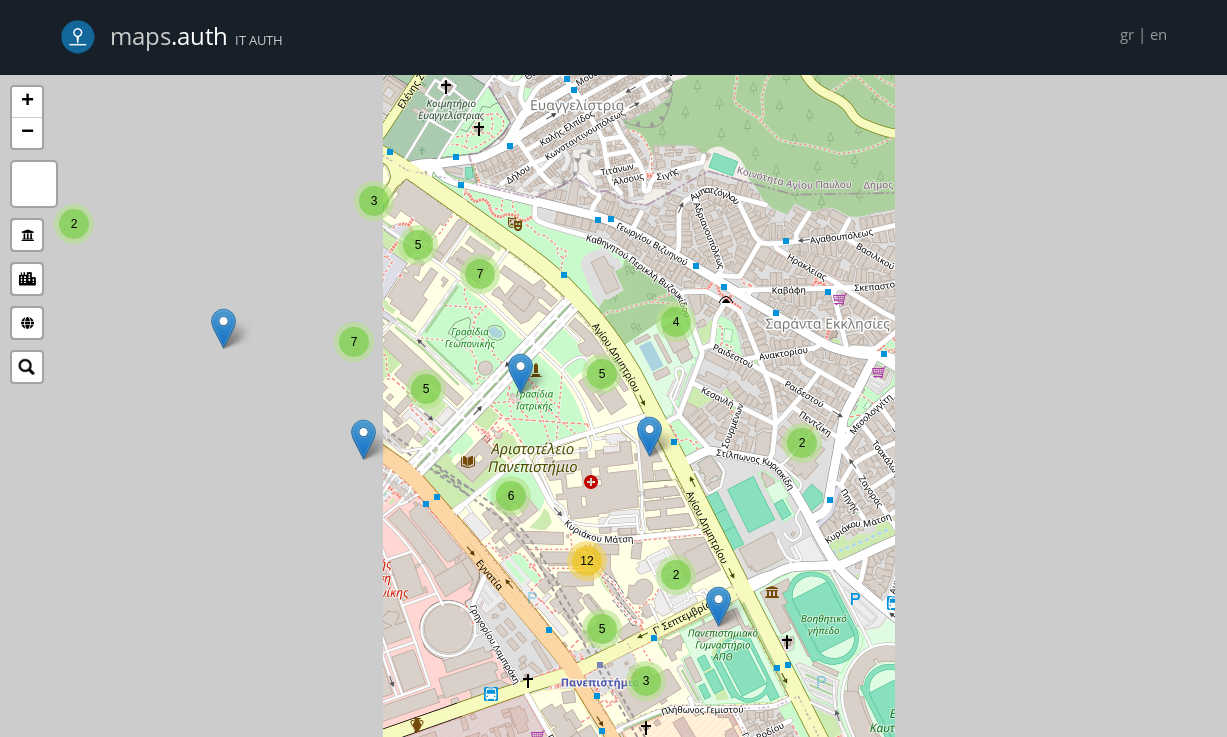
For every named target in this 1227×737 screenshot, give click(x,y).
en (1158, 34)
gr (1127, 34)
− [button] (27, 133)
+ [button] (27, 102)
